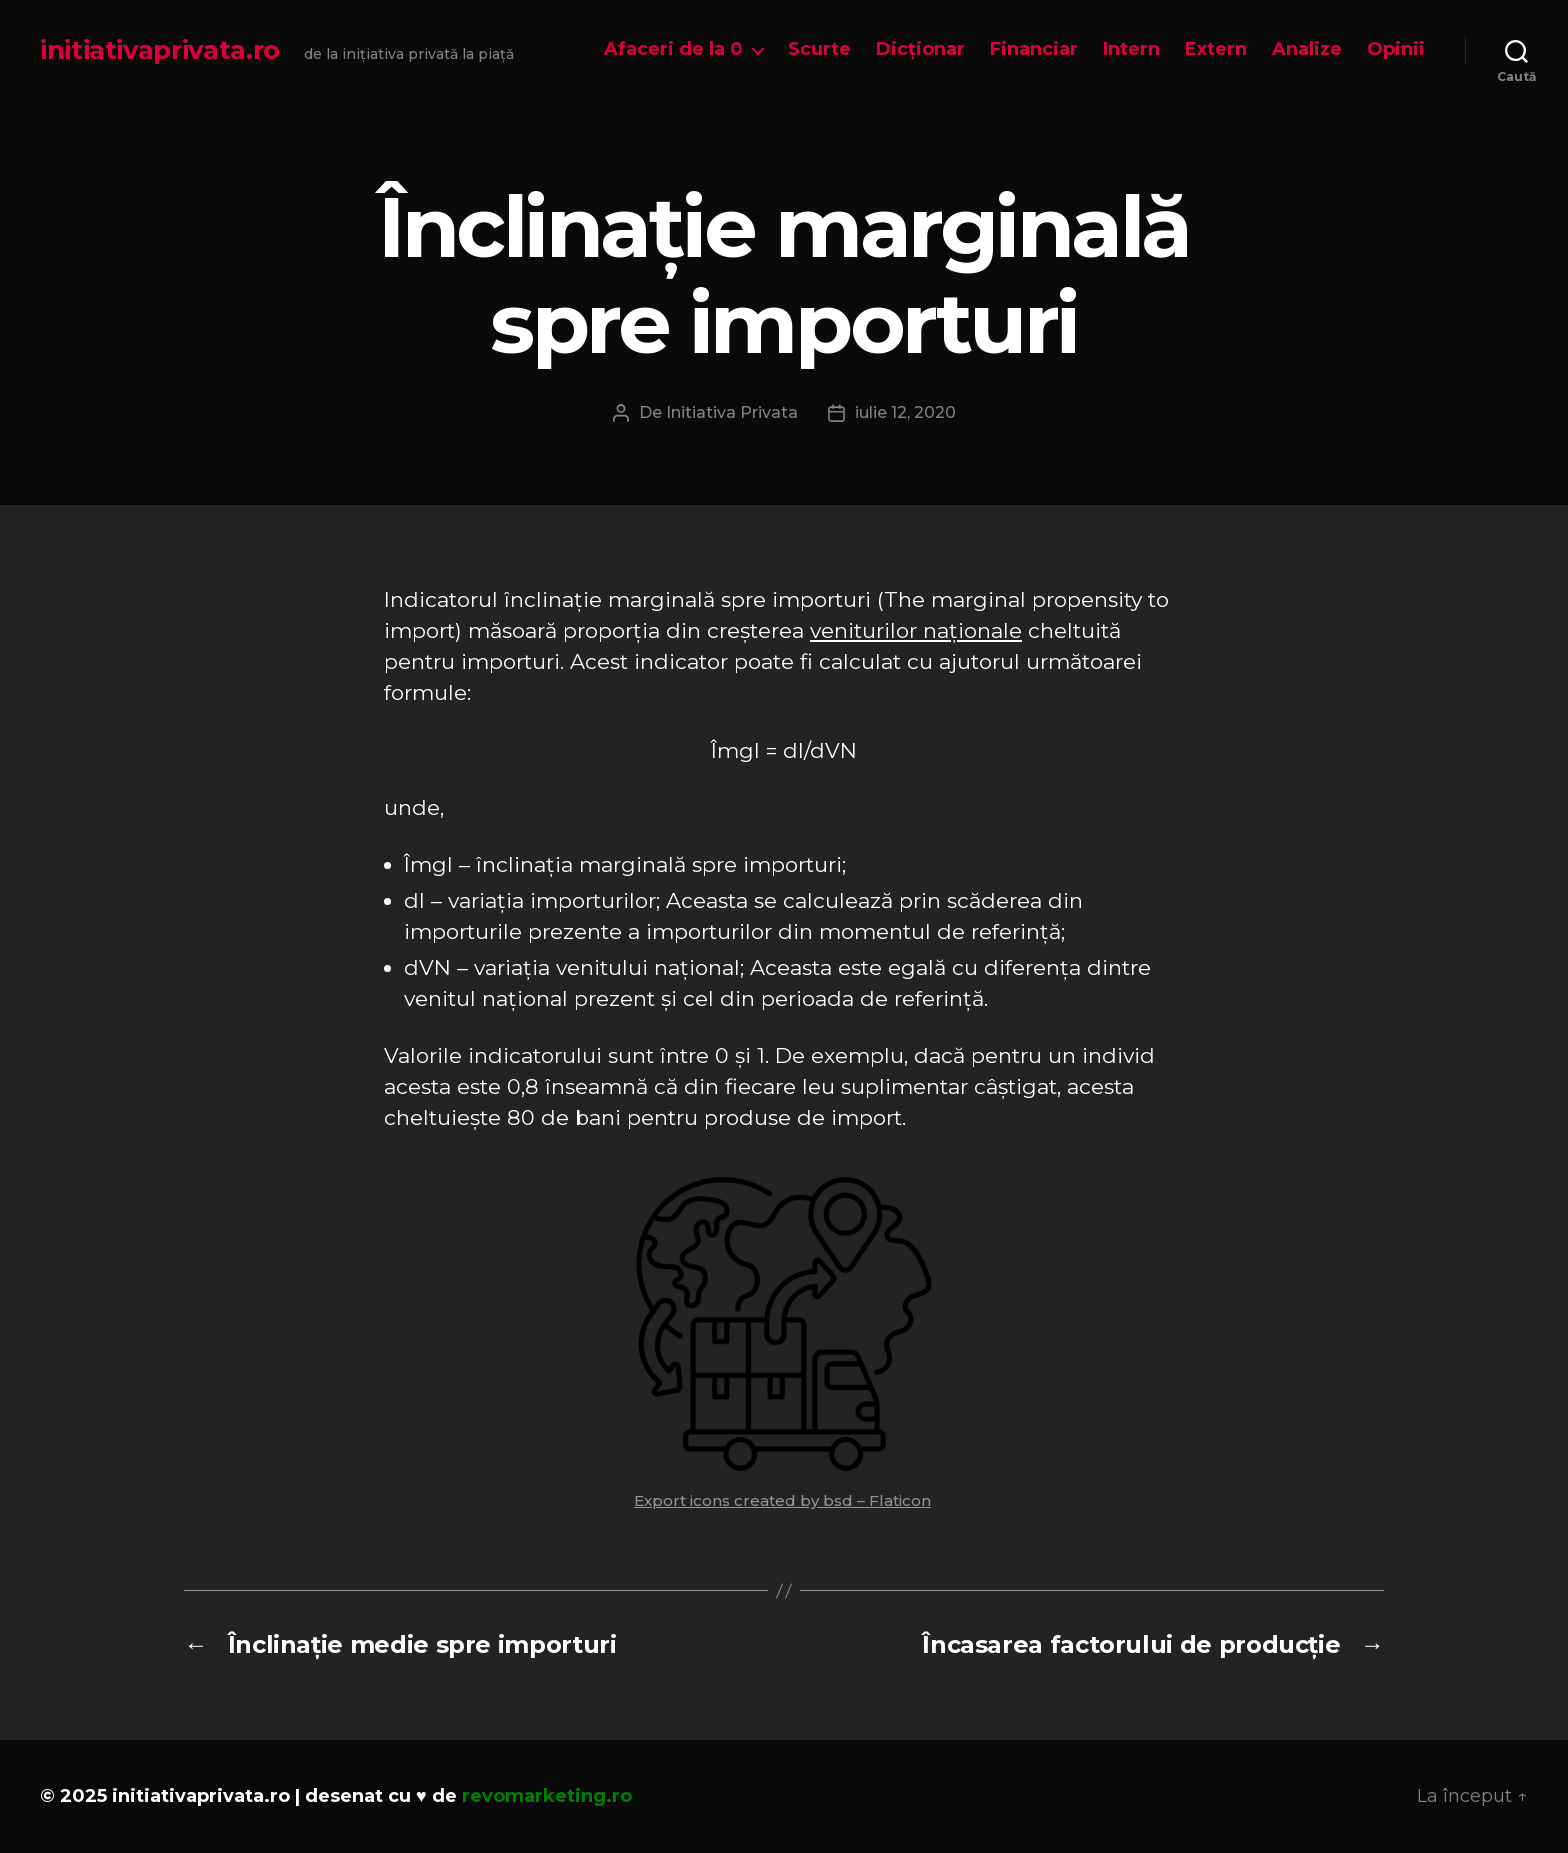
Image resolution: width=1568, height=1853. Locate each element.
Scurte (819, 49)
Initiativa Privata (732, 412)
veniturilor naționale (916, 630)
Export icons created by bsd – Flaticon (782, 1500)
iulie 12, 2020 (905, 412)
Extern (1216, 49)
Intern (1131, 49)
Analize (1307, 49)
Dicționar (920, 49)
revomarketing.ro (547, 1796)
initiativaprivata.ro (160, 50)
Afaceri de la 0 (673, 49)
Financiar (1034, 49)
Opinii (1396, 49)
